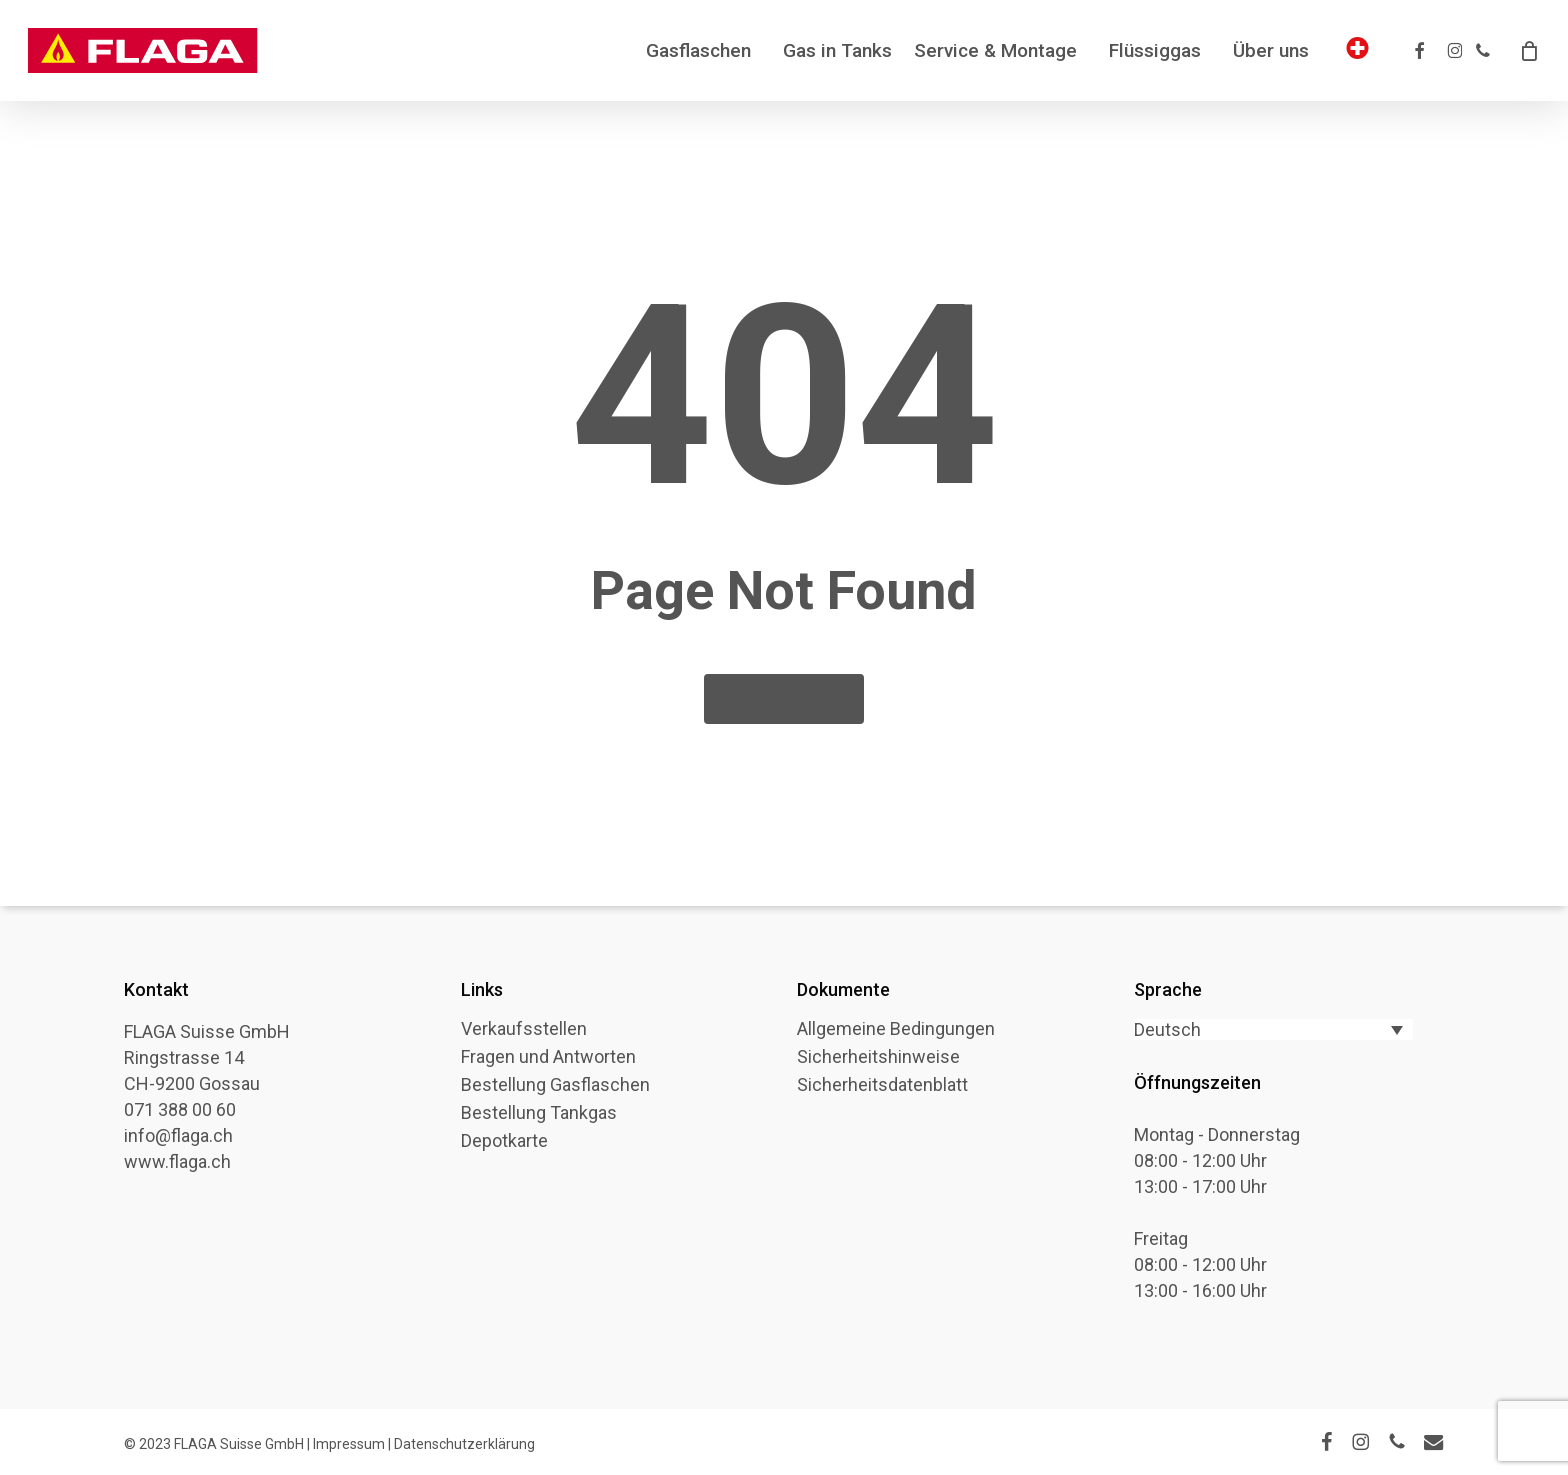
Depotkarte (504, 1141)
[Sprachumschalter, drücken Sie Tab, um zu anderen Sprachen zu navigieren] (1273, 1029)
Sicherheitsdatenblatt (882, 1085)
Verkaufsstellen (524, 1029)
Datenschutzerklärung (464, 1444)
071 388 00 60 (180, 1109)
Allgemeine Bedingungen (896, 1029)
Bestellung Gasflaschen (555, 1085)
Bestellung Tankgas (539, 1113)
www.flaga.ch (177, 1161)
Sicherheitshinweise (878, 1057)
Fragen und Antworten (548, 1057)
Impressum (349, 1444)
